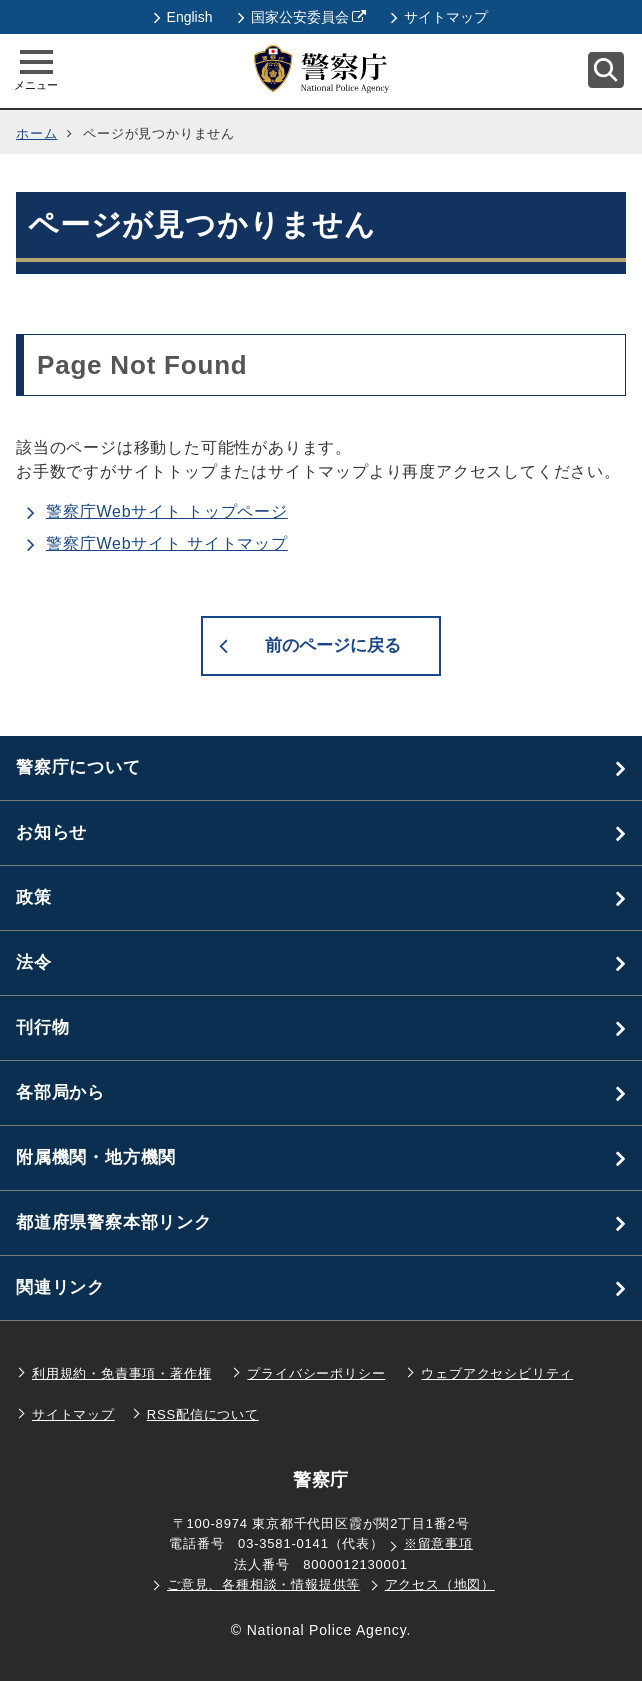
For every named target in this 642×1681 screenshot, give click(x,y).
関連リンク (60, 1287)
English (183, 17)
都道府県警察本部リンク (114, 1222)
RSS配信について (203, 1414)
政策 (34, 897)
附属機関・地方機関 (96, 1157)
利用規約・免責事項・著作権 (121, 1373)
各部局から (60, 1092)
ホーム (36, 133)
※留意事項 (438, 1543)
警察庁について (78, 767)
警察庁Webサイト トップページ (167, 511)
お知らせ (51, 832)
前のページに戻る (333, 645)
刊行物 (42, 1027)
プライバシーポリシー (316, 1373)
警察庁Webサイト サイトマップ (167, 543)
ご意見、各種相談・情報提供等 (263, 1584)
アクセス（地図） (440, 1584)
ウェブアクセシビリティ (497, 1373)
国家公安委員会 (302, 17)
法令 (34, 962)
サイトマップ (439, 17)
